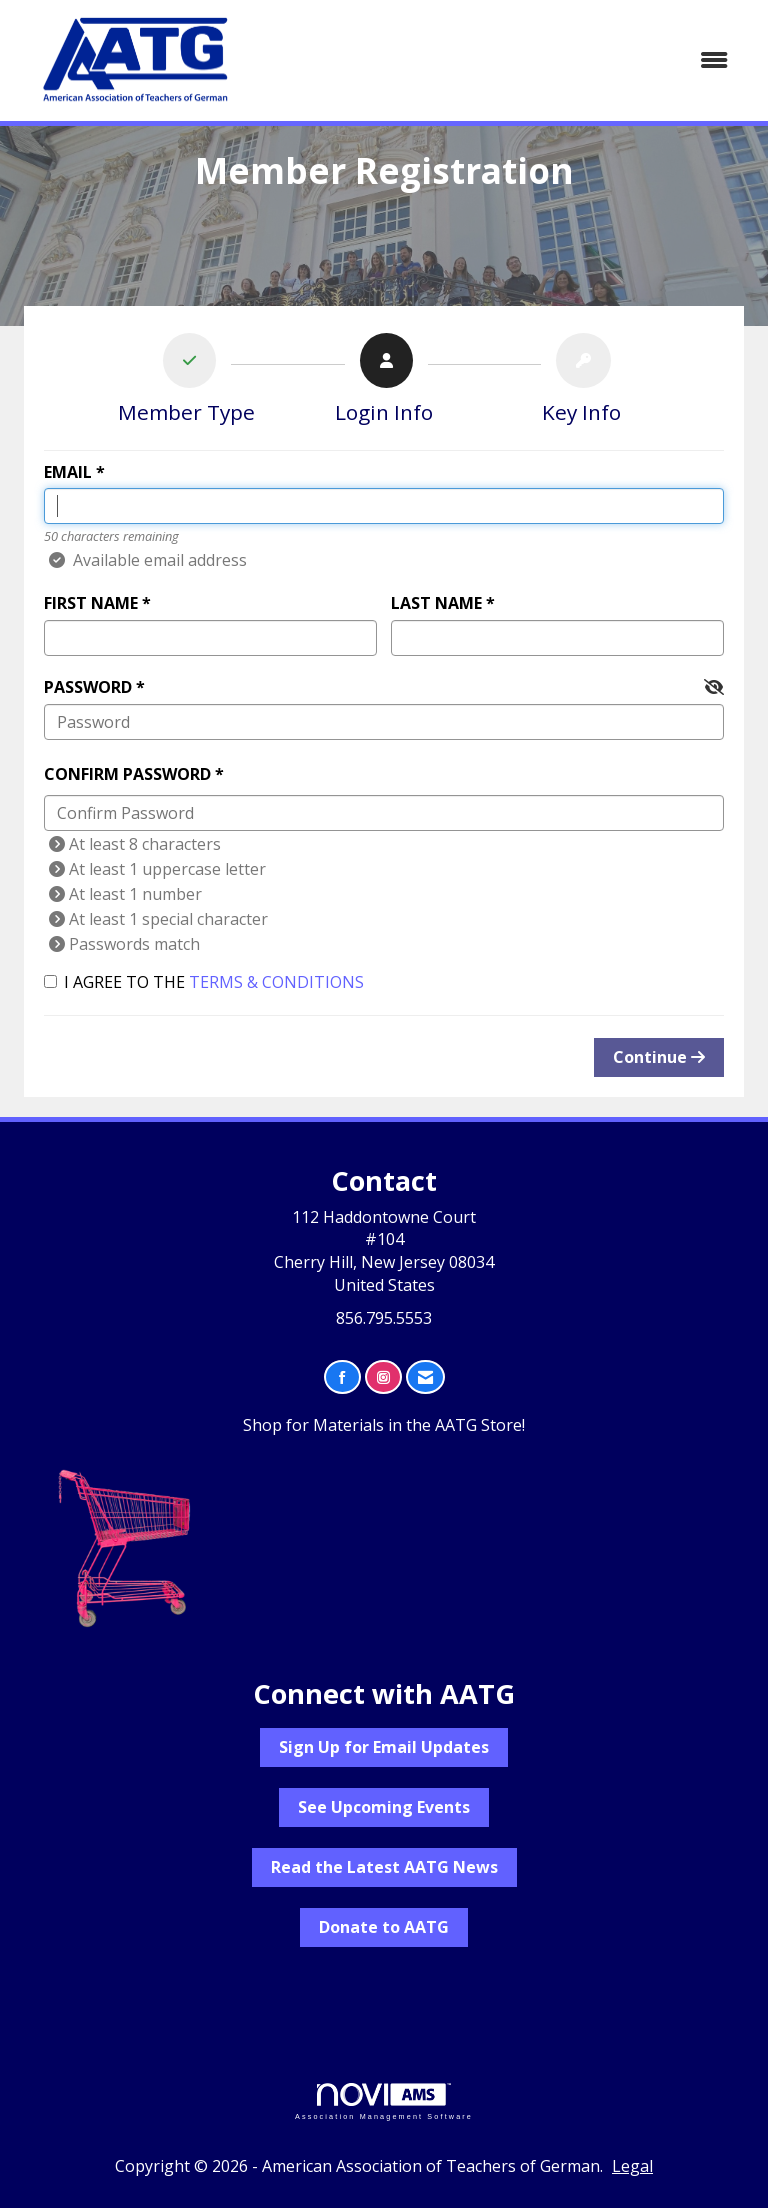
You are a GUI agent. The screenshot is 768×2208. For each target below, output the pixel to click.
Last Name (436, 603)
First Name (91, 603)
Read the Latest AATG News (384, 1867)
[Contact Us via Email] (425, 1377)
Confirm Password (127, 774)
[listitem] (186, 383)
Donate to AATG (384, 1927)
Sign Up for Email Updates (384, 1747)
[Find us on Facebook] (342, 1377)
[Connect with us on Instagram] (383, 1377)
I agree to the (204, 982)
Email (68, 472)
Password (88, 687)
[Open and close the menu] (503, 60)
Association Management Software (384, 2101)
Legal (632, 2166)
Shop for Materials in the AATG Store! (384, 1425)
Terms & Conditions (276, 982)
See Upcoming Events (384, 1807)
